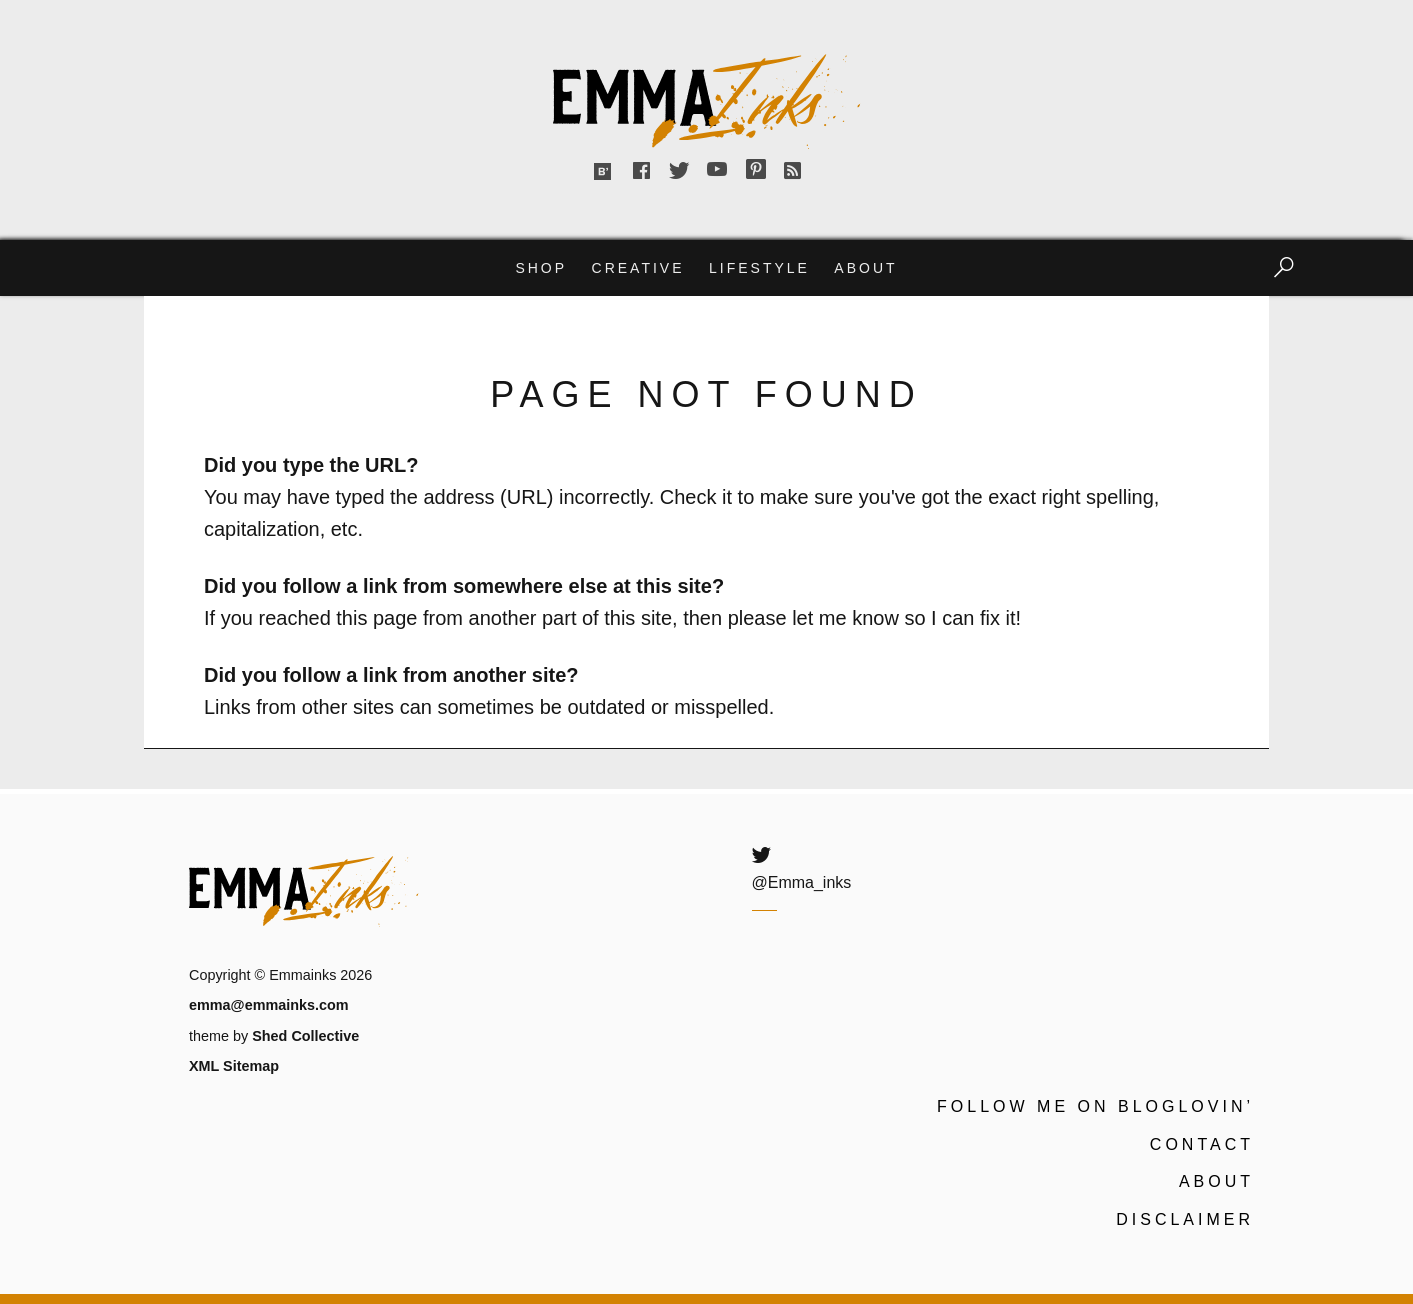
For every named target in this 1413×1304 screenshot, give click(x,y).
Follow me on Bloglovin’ (1095, 1106)
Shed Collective (305, 1036)
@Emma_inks (802, 882)
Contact (1202, 1144)
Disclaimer (1185, 1219)
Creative (638, 268)
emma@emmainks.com (269, 1005)
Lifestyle (759, 268)
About (865, 268)
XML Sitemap (234, 1066)
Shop (541, 268)
